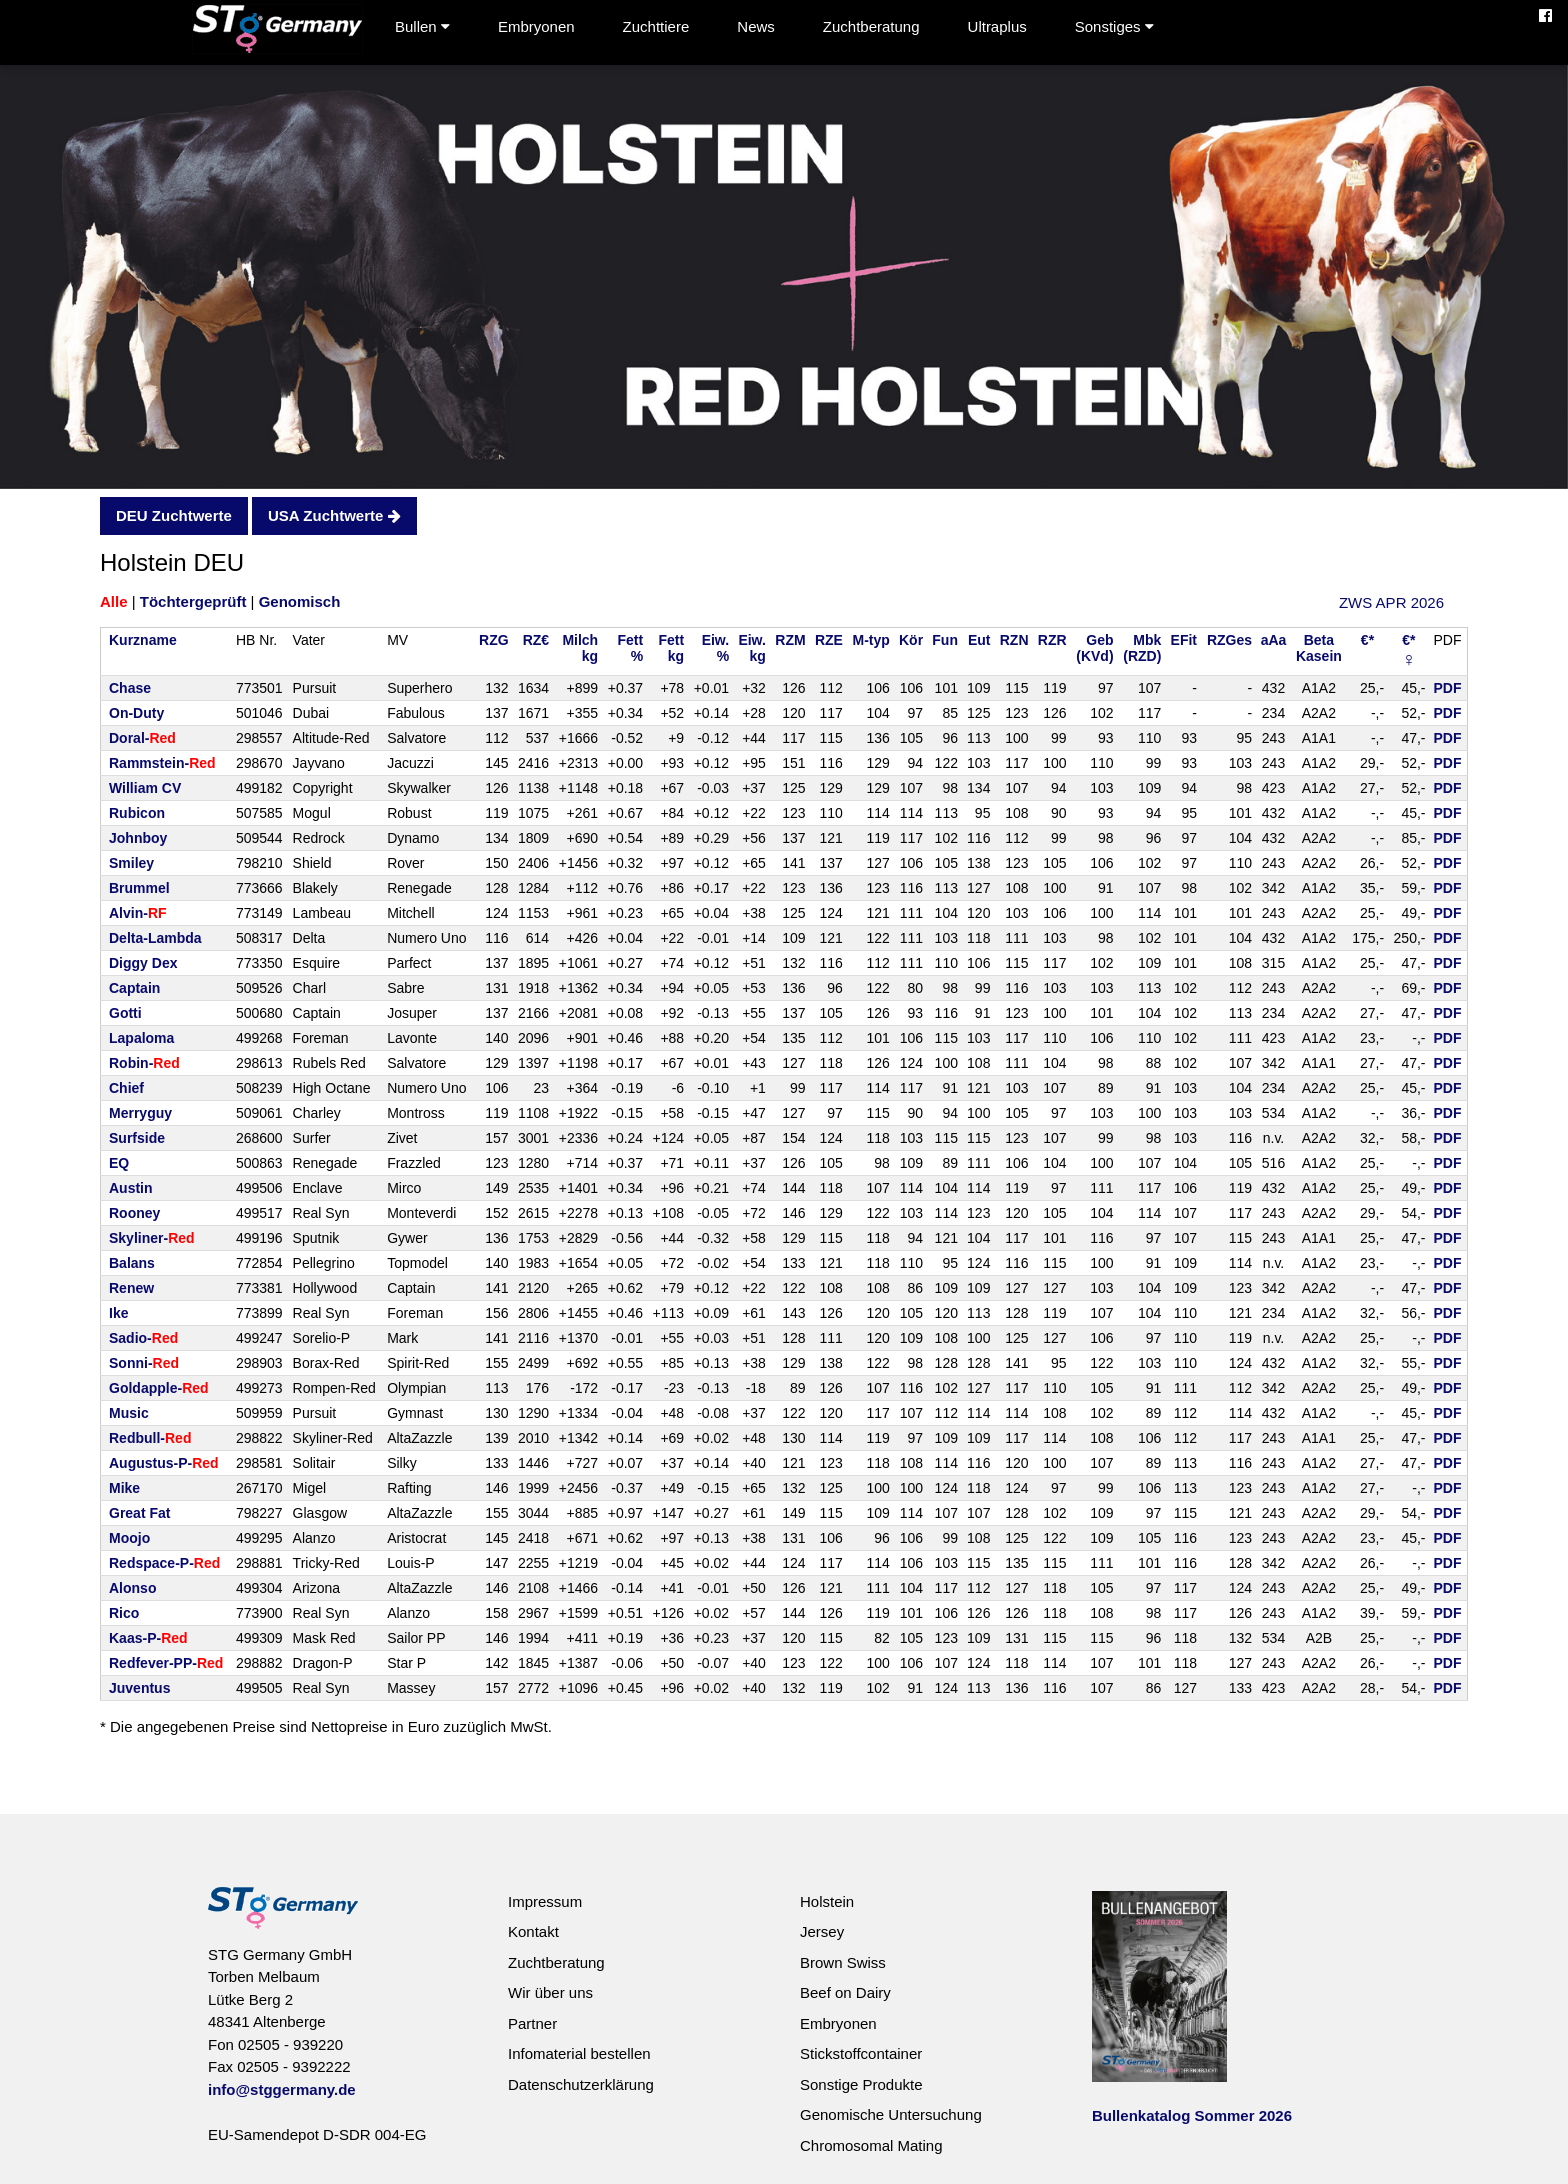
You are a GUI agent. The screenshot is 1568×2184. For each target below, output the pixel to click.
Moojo (129, 1538)
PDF (1448, 688)
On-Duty (136, 713)
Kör (911, 640)
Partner (532, 2023)
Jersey (822, 1931)
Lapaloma (141, 1038)
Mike (124, 1488)
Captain (134, 988)
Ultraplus (997, 26)
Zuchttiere (656, 26)
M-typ (871, 640)
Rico (124, 1613)
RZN (1014, 640)
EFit (1184, 640)
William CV (145, 788)
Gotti (125, 1013)
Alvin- (138, 913)
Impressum (545, 1901)
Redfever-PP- (166, 1663)
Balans (132, 1263)
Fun (945, 640)
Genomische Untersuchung (891, 2114)
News (756, 26)
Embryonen (536, 26)
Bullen (422, 26)
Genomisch (300, 601)
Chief (126, 1088)
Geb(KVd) (1094, 648)
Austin (131, 1188)
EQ (119, 1163)
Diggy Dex (143, 963)
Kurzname (143, 640)
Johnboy (138, 838)
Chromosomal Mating (871, 2145)
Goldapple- (159, 1388)
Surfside (137, 1138)
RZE (829, 640)
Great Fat (139, 1513)
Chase (130, 688)
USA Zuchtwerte (334, 515)
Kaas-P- (148, 1638)
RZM (790, 640)
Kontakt (533, 1931)
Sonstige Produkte (861, 2084)
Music (129, 1413)
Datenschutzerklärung (581, 2084)
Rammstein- (162, 763)
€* (1367, 640)
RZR (1052, 640)
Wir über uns (550, 1992)
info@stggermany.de (282, 2089)
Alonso (132, 1588)
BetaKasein (1319, 648)
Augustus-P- (164, 1463)
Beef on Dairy (845, 1992)
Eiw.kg (752, 648)
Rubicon (137, 813)
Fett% (630, 648)
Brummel (139, 888)
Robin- (144, 1063)
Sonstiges (1114, 26)
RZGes (1229, 640)
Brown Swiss (843, 1962)
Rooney (134, 1213)
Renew (131, 1288)
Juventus (139, 1688)
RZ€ (536, 640)
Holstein (827, 1901)
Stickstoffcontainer (861, 2053)
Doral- (142, 738)
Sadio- (143, 1338)
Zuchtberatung (871, 26)
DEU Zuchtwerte (174, 515)
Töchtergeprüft (193, 601)
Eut (979, 640)
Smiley (131, 863)
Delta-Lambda (155, 938)
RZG (494, 640)
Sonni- (144, 1363)
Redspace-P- (164, 1563)
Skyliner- (152, 1238)
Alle (114, 601)
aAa (1274, 640)
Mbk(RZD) (1142, 648)
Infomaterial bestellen (579, 2053)
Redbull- (150, 1438)
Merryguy (140, 1113)
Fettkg (671, 648)
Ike (118, 1313)
